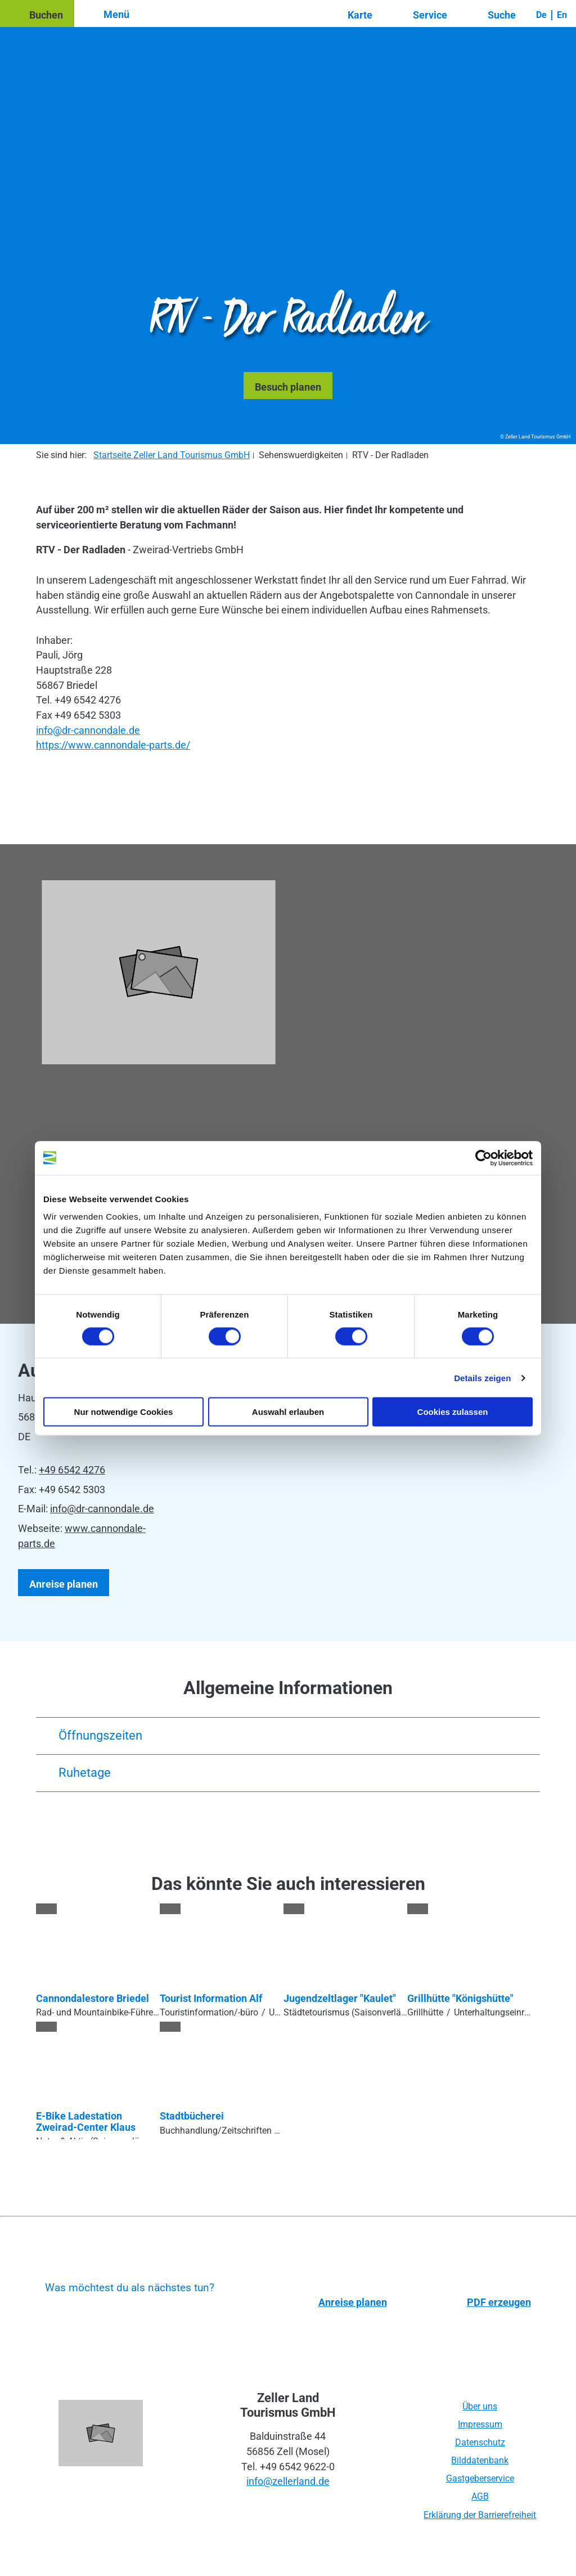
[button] (37, 13)
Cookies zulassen (452, 1412)
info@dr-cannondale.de (88, 730)
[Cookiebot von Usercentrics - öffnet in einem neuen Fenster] (483, 1157)
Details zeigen (482, 1377)
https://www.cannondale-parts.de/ (113, 745)
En (562, 15)
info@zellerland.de (288, 2481)
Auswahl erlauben (288, 1412)
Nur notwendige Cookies (123, 1412)
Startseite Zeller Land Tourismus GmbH (171, 455)
